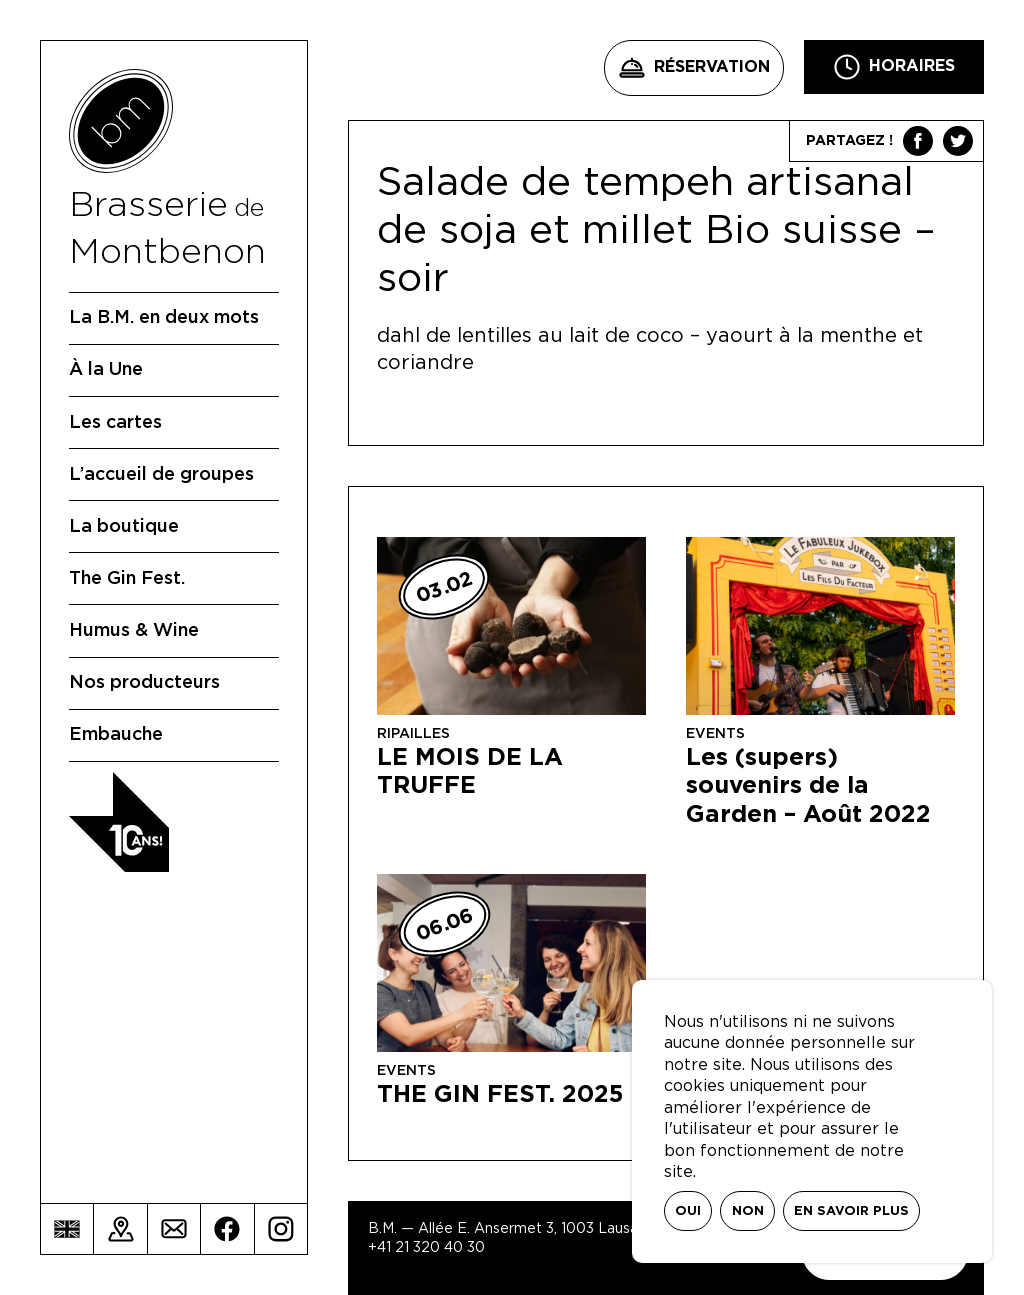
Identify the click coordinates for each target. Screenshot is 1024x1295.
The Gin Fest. (127, 579)
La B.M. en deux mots (164, 318)
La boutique (124, 527)
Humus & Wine (134, 631)
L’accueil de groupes (161, 475)
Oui (688, 1211)
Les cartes (115, 423)
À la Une (106, 370)
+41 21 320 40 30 (426, 1248)
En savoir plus (851, 1211)
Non (748, 1211)
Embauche (116, 735)
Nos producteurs (144, 683)
